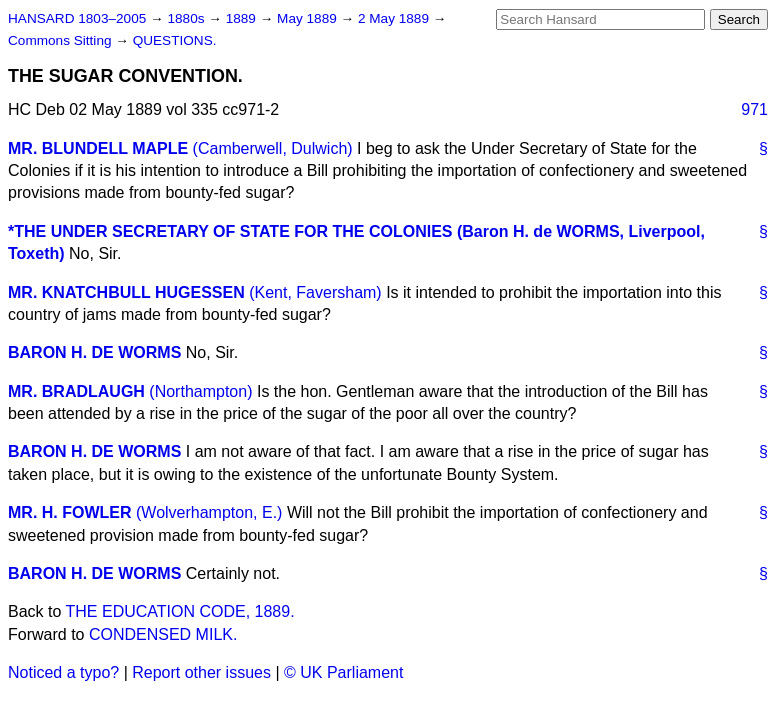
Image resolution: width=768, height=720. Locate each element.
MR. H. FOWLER (70, 512)
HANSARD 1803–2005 (77, 18)
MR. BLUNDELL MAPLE (98, 148)
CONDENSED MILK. (163, 634)
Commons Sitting (61, 40)
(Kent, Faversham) (315, 292)
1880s (187, 18)
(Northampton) (200, 391)
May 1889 (308, 18)
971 (754, 109)
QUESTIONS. (175, 40)
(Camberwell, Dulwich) (273, 148)
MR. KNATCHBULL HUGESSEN (126, 292)
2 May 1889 (395, 18)
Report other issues (201, 672)
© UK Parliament (343, 672)
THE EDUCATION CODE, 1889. (180, 611)
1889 (243, 18)
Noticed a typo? (63, 672)
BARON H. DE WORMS (94, 352)
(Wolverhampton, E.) (209, 512)
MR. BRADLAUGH (76, 391)
